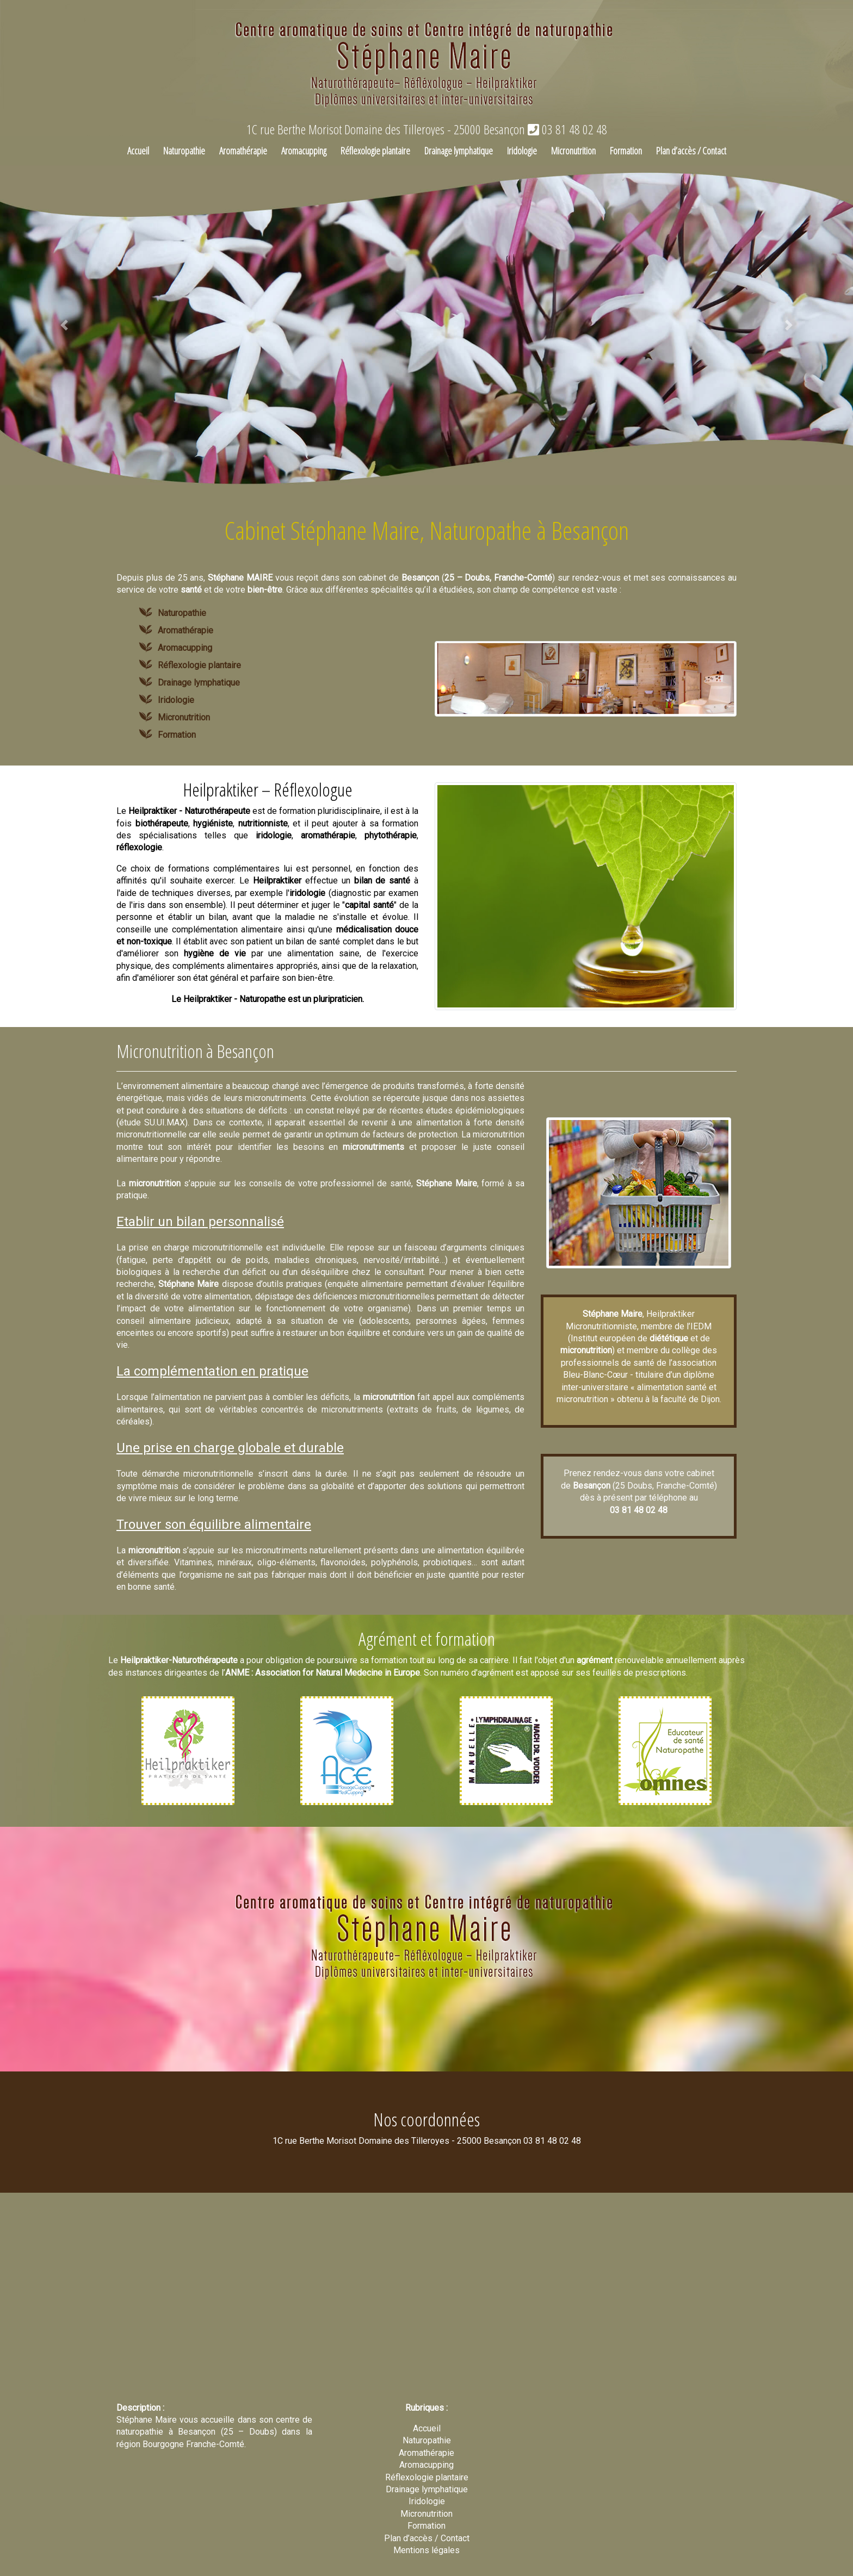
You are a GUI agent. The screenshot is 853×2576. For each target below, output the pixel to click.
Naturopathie (184, 150)
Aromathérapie (243, 150)
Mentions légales (426, 2550)
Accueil (138, 150)
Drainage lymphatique (458, 150)
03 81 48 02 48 (567, 129)
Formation (626, 150)
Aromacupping (303, 150)
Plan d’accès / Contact (691, 150)
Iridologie (522, 150)
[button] (64, 325)
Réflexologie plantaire (375, 150)
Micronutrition (573, 150)
